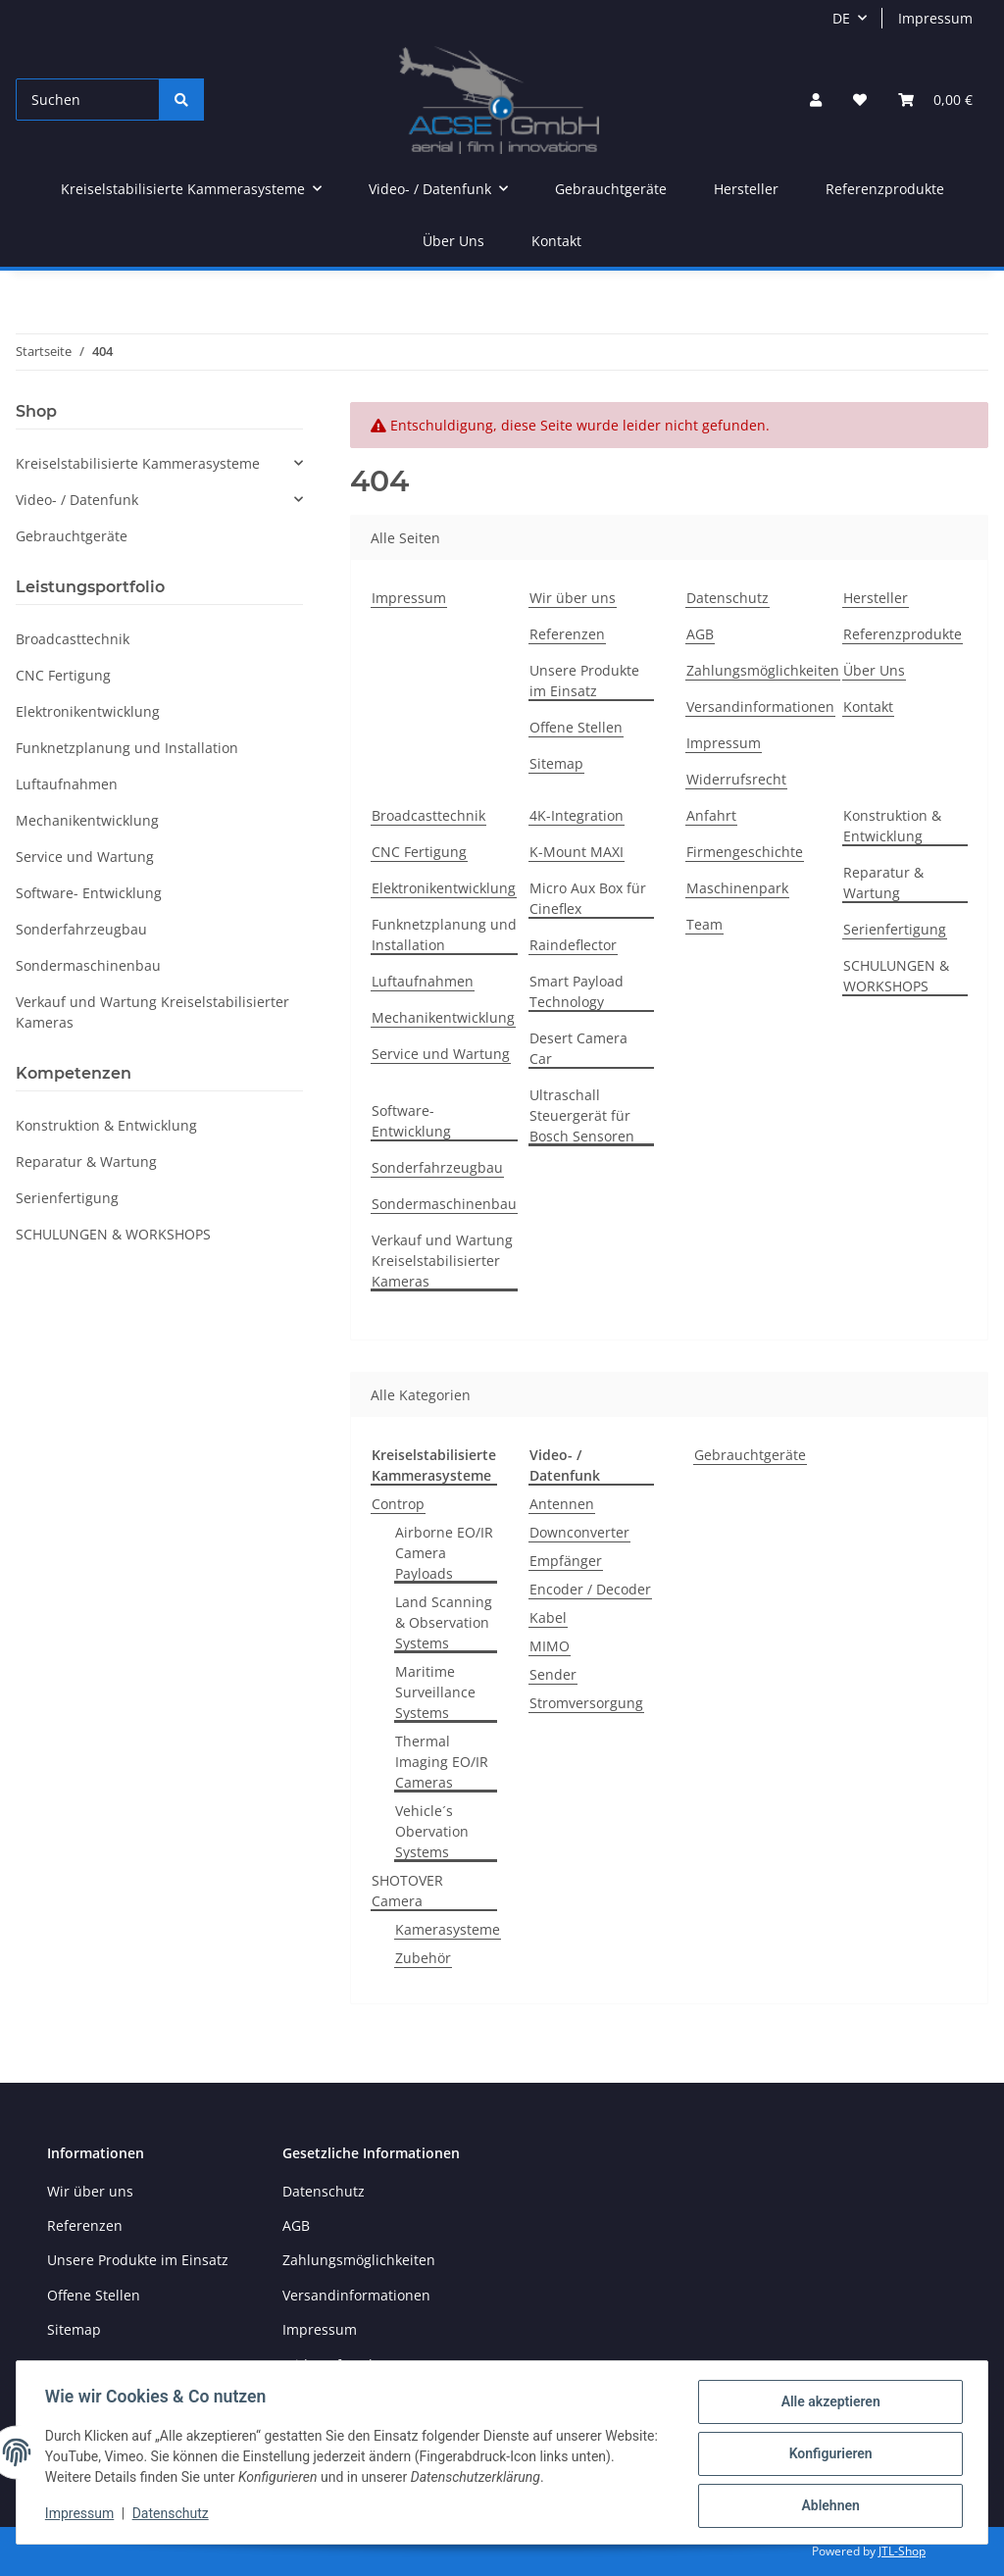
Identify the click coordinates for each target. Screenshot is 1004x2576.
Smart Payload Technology (576, 991)
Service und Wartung (441, 1053)
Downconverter (579, 1532)
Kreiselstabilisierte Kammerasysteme (138, 463)
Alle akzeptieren (827, 2404)
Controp (398, 1503)
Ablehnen (827, 2506)
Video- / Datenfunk (77, 499)
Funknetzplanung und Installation (444, 934)
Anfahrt (711, 815)
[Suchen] (88, 99)
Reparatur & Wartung (883, 882)
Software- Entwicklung (411, 1120)
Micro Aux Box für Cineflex (587, 898)
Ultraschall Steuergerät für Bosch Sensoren (581, 1115)
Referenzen (567, 634)
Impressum (935, 18)
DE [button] (841, 18)
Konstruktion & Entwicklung (892, 825)
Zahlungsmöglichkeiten (762, 670)
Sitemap (556, 763)
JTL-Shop (902, 2551)
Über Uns (453, 240)
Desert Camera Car (578, 1048)
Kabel (548, 1617)
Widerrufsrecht (736, 779)
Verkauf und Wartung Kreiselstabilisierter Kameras (442, 1260)
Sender (553, 1674)
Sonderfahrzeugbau (437, 1167)
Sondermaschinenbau (444, 1203)
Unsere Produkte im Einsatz (584, 680)
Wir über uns (572, 597)
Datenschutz (727, 597)
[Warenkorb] (935, 99)
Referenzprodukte (885, 188)
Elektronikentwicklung (444, 888)
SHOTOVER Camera (407, 1890)
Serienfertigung (894, 929)
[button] (815, 99)
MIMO (549, 1646)
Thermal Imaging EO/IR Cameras (441, 1762)
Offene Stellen (576, 727)
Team (704, 924)
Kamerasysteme (447, 1929)
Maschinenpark (737, 888)
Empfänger (565, 1560)
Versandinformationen (760, 706)
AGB (700, 634)
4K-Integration (576, 815)
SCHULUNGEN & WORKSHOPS (896, 975)
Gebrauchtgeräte (750, 1454)
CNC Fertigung (419, 851)
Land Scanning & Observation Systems (443, 1622)
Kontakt (556, 240)
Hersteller (746, 188)
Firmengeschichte (744, 851)
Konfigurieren (827, 2455)
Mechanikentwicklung (443, 1017)
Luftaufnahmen (423, 981)
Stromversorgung (586, 1702)
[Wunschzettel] (859, 99)
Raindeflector (573, 944)
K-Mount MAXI (576, 851)
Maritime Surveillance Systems (435, 1692)
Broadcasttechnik (428, 815)
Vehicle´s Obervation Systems (432, 1831)
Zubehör (423, 1957)
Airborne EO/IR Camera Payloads (444, 1553)
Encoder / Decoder (590, 1589)
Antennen (561, 1503)
